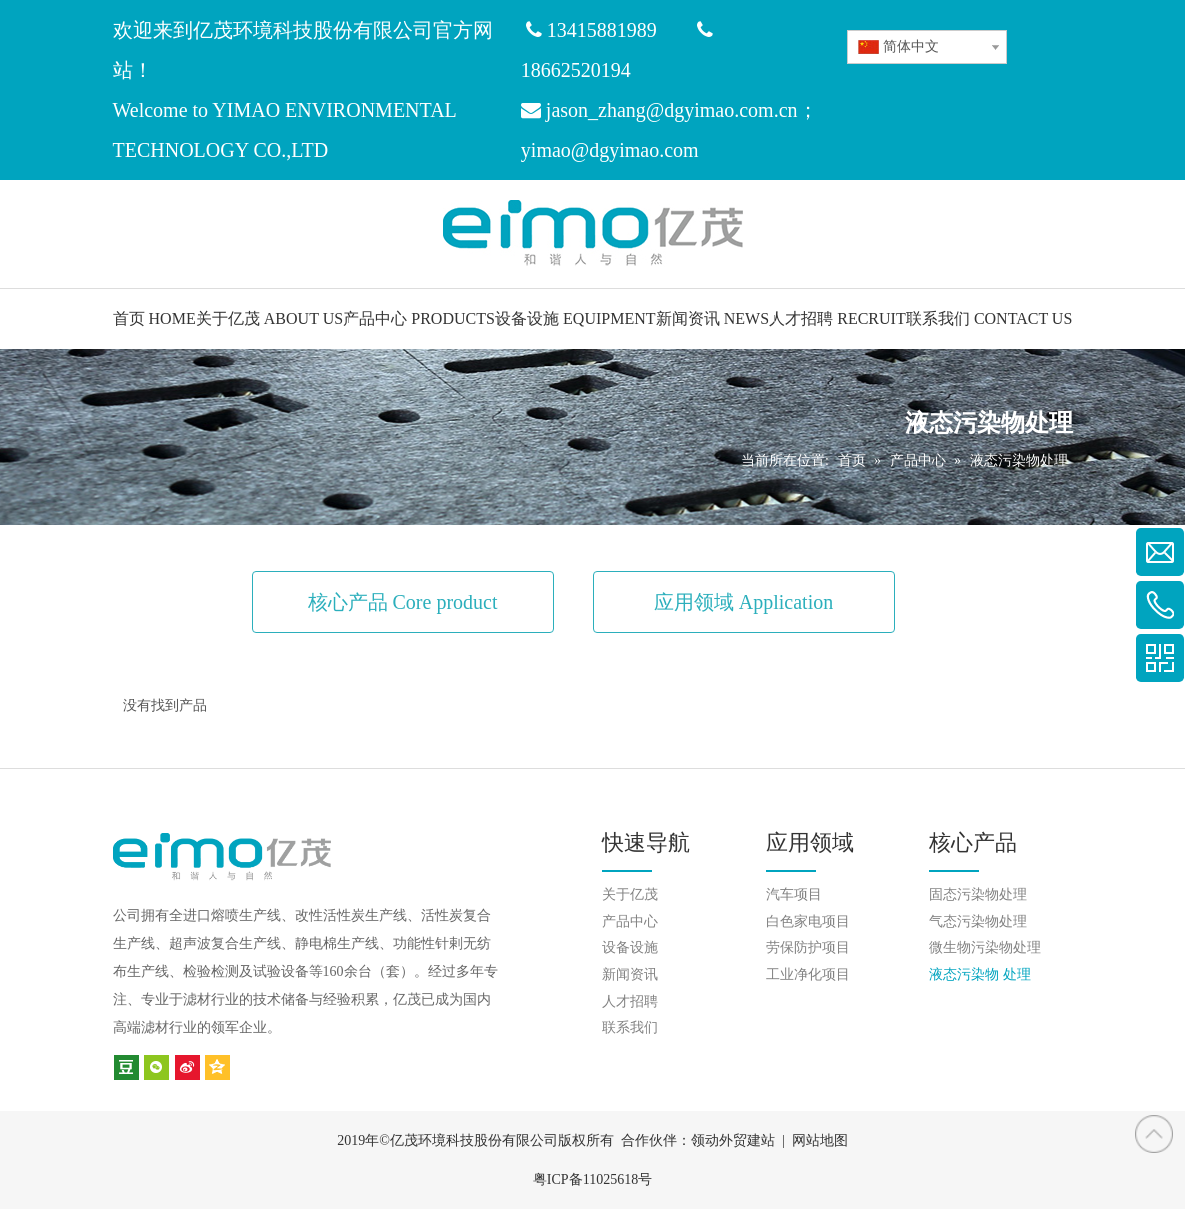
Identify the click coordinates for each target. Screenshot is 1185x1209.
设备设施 (630, 947)
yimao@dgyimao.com (610, 150)
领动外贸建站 (733, 1140)
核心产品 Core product (403, 602)
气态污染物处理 (978, 921)
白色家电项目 (808, 921)
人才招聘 (630, 1001)
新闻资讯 (630, 974)
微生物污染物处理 (985, 947)
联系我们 (630, 1027)
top (1154, 1134)
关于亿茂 (630, 894)
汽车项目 (794, 894)
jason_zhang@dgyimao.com (660, 110)
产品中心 (630, 921)
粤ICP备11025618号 (592, 1179)
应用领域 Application (743, 602)
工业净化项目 (808, 974)
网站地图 (820, 1140)
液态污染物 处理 (980, 974)
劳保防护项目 (808, 947)
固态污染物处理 (978, 894)
